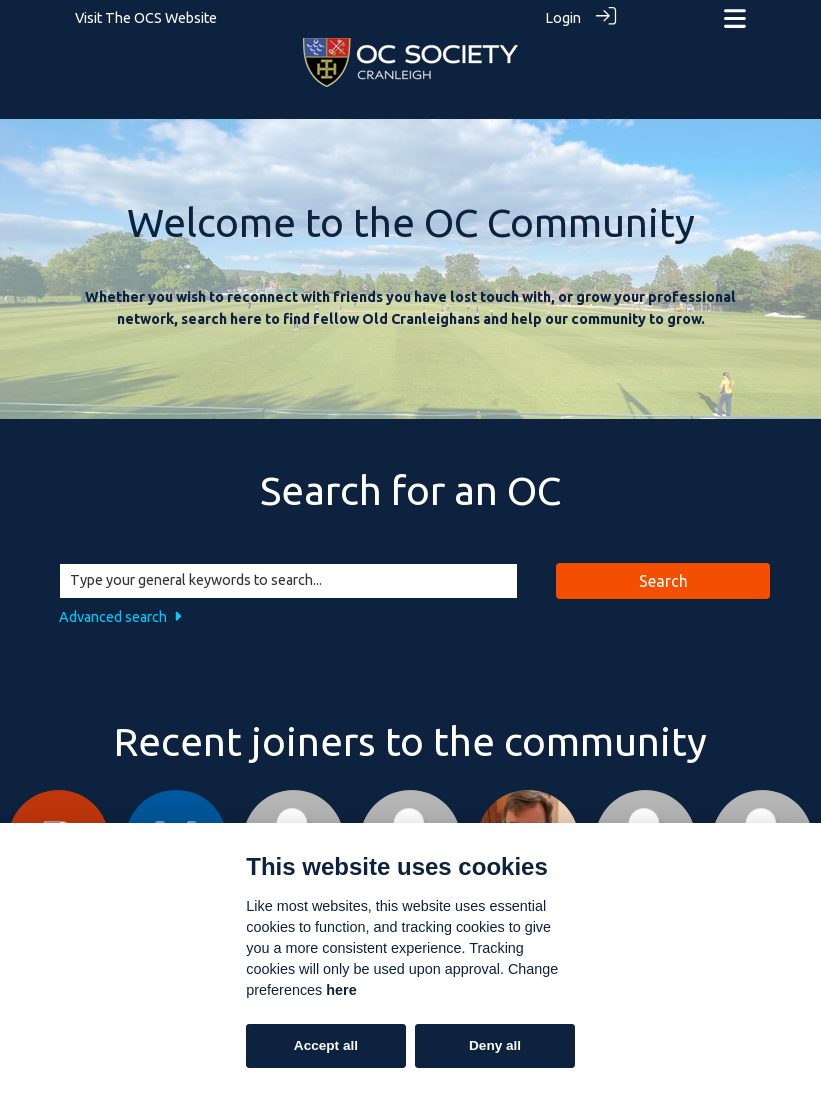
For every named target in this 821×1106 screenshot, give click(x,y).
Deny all (495, 1045)
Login (563, 18)
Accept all (326, 1045)
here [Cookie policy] (341, 990)
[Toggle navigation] (735, 18)
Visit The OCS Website (146, 18)
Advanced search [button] (120, 616)
